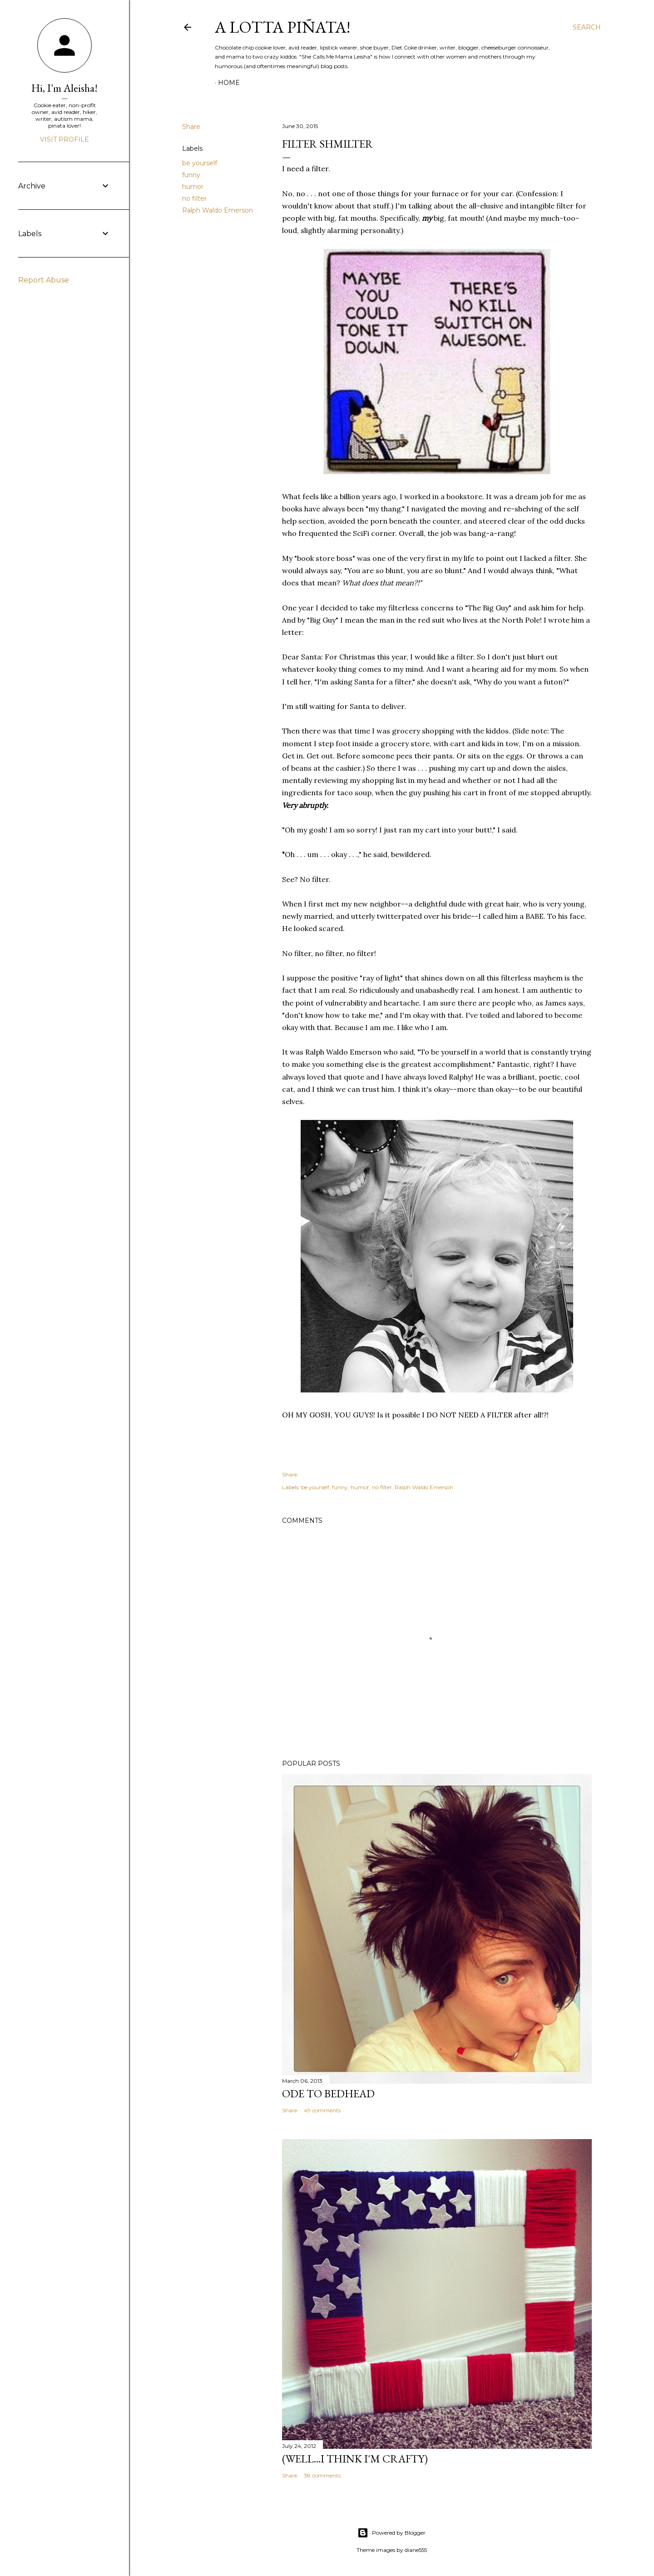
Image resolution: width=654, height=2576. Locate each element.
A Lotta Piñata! (282, 27)
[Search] (587, 27)
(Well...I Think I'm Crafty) (355, 2459)
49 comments (322, 2110)
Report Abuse (43, 280)
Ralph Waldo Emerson (217, 210)
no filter (194, 198)
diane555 (416, 2549)
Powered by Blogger (391, 2532)
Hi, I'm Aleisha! (64, 88)
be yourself (199, 163)
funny (191, 175)
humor (192, 187)
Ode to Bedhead (328, 2093)
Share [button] (191, 127)
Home (229, 83)
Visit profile (64, 139)
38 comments (322, 2475)
